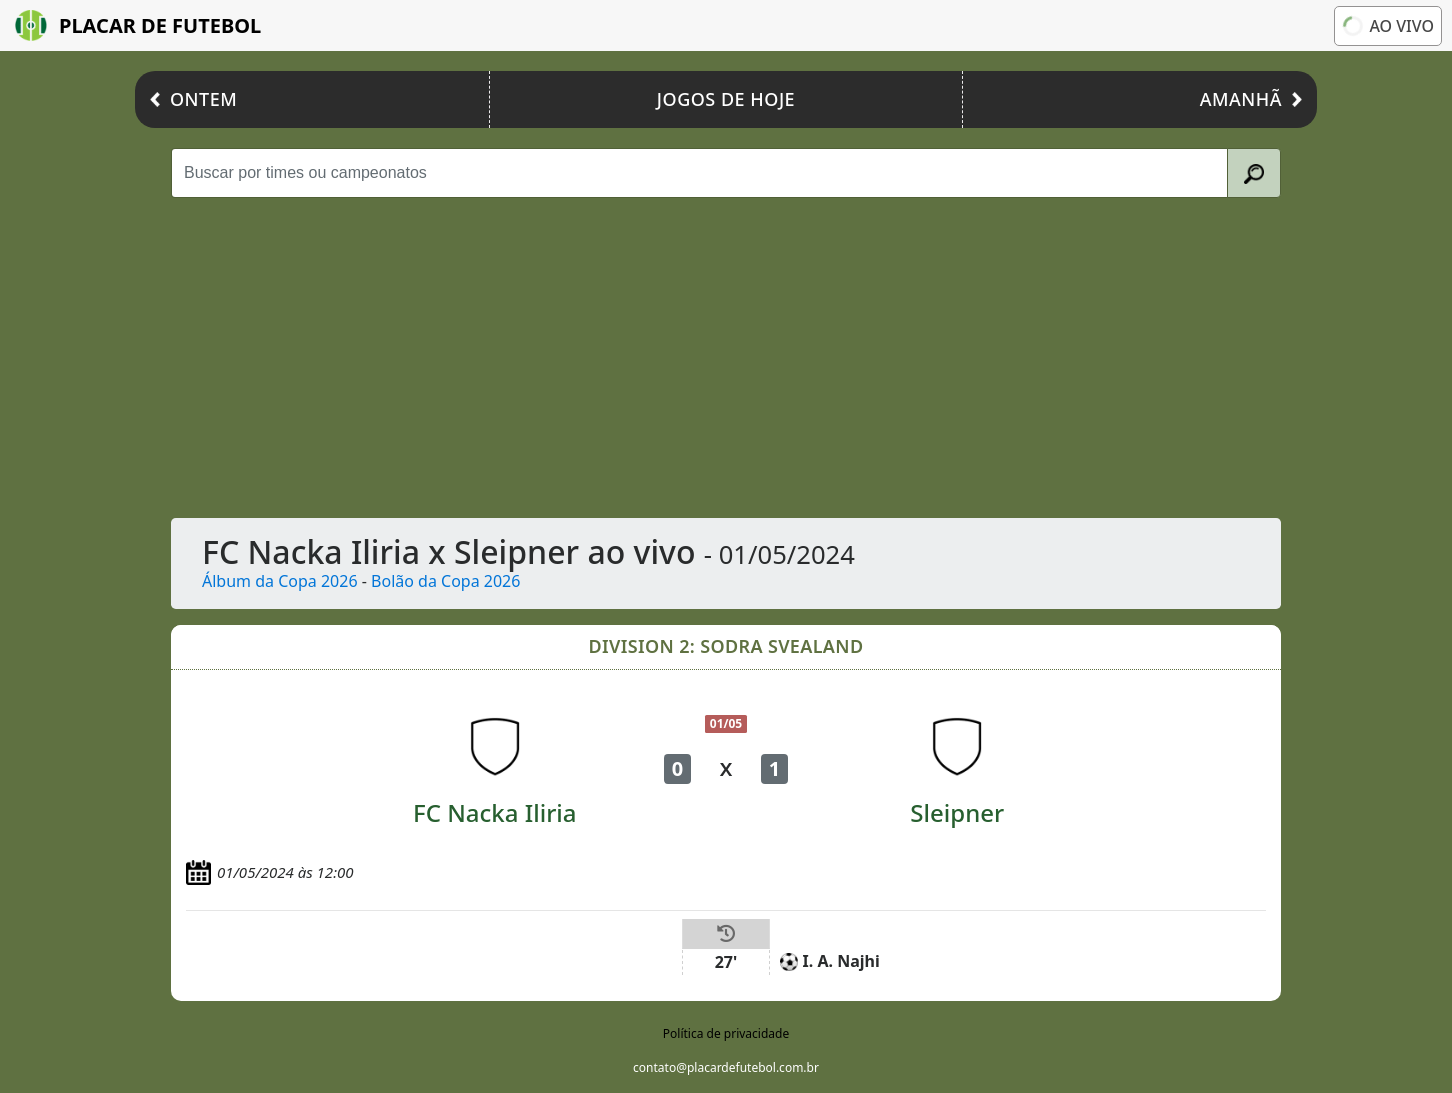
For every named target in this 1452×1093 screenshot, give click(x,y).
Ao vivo (1388, 26)
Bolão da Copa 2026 (445, 581)
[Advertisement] (726, 358)
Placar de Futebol (138, 25)
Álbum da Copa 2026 (280, 581)
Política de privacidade (726, 1033)
